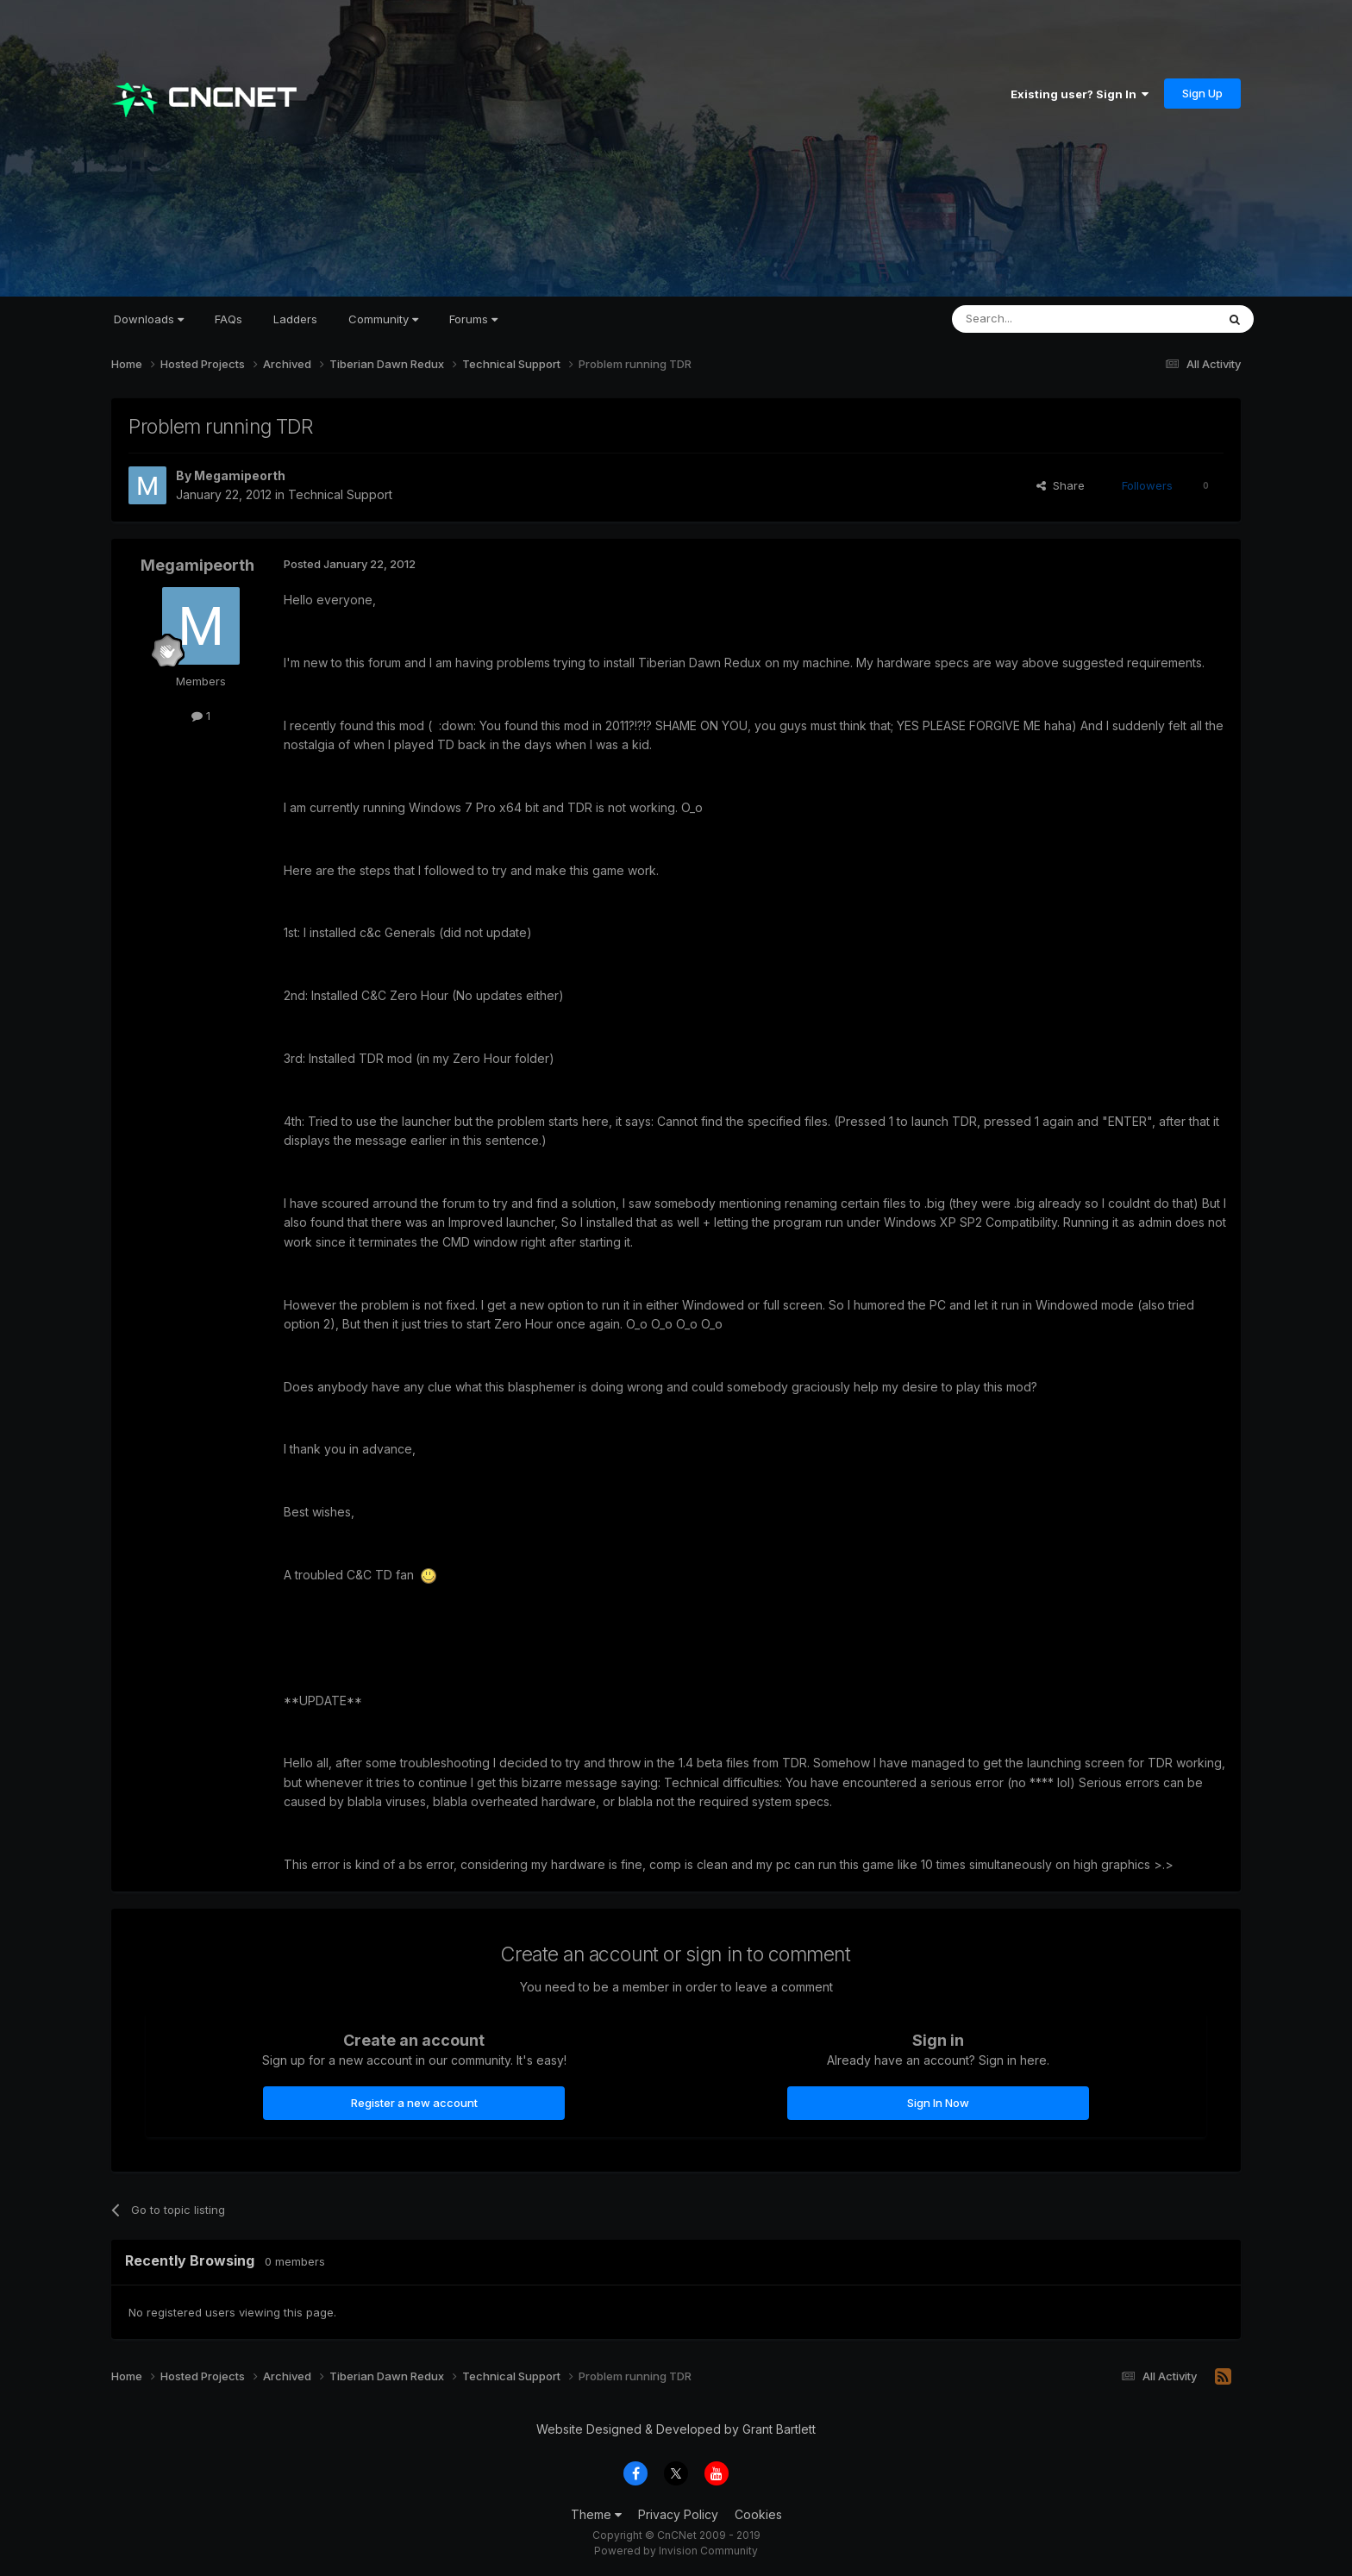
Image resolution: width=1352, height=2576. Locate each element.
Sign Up (1202, 93)
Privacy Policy (678, 2514)
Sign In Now (938, 2103)
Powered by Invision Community (676, 2550)
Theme (596, 2514)
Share (1060, 485)
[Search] (1040, 319)
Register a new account (414, 2103)
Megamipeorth (239, 475)
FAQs (228, 319)
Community (383, 319)
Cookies (758, 2514)
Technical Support (340, 494)
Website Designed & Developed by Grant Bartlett (676, 2429)
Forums (473, 319)
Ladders (295, 319)
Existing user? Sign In (1080, 94)
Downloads (149, 319)
